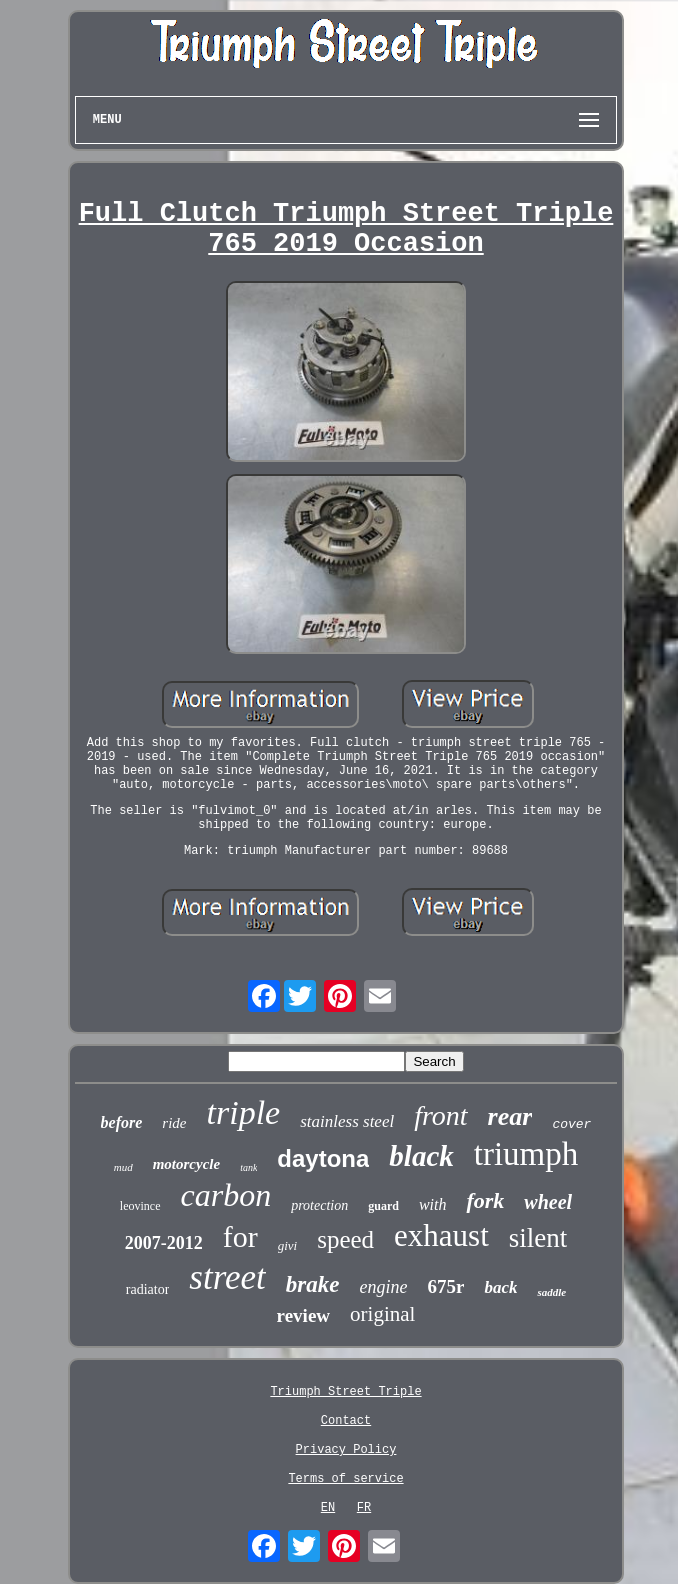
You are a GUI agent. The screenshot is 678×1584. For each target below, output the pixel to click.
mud (123, 1167)
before (122, 1122)
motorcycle (186, 1164)
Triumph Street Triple (345, 1392)
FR (364, 1508)
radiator (148, 1289)
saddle (551, 1292)
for (240, 1236)
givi (288, 1245)
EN (328, 1508)
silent (538, 1238)
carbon (226, 1195)
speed (345, 1239)
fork (485, 1200)
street (227, 1277)
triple (244, 1112)
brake (313, 1284)
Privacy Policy (346, 1450)
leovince (140, 1206)
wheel (548, 1202)
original (382, 1314)
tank (248, 1167)
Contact (346, 1421)
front (440, 1115)
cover (571, 1124)
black (421, 1156)
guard (383, 1206)
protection (319, 1205)
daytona (323, 1158)
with (433, 1204)
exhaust (441, 1235)
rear (510, 1116)
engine (383, 1287)
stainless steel (347, 1121)
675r (445, 1286)
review (303, 1315)
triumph (526, 1154)
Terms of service (345, 1479)
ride (174, 1123)
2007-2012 (164, 1243)
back (500, 1287)
